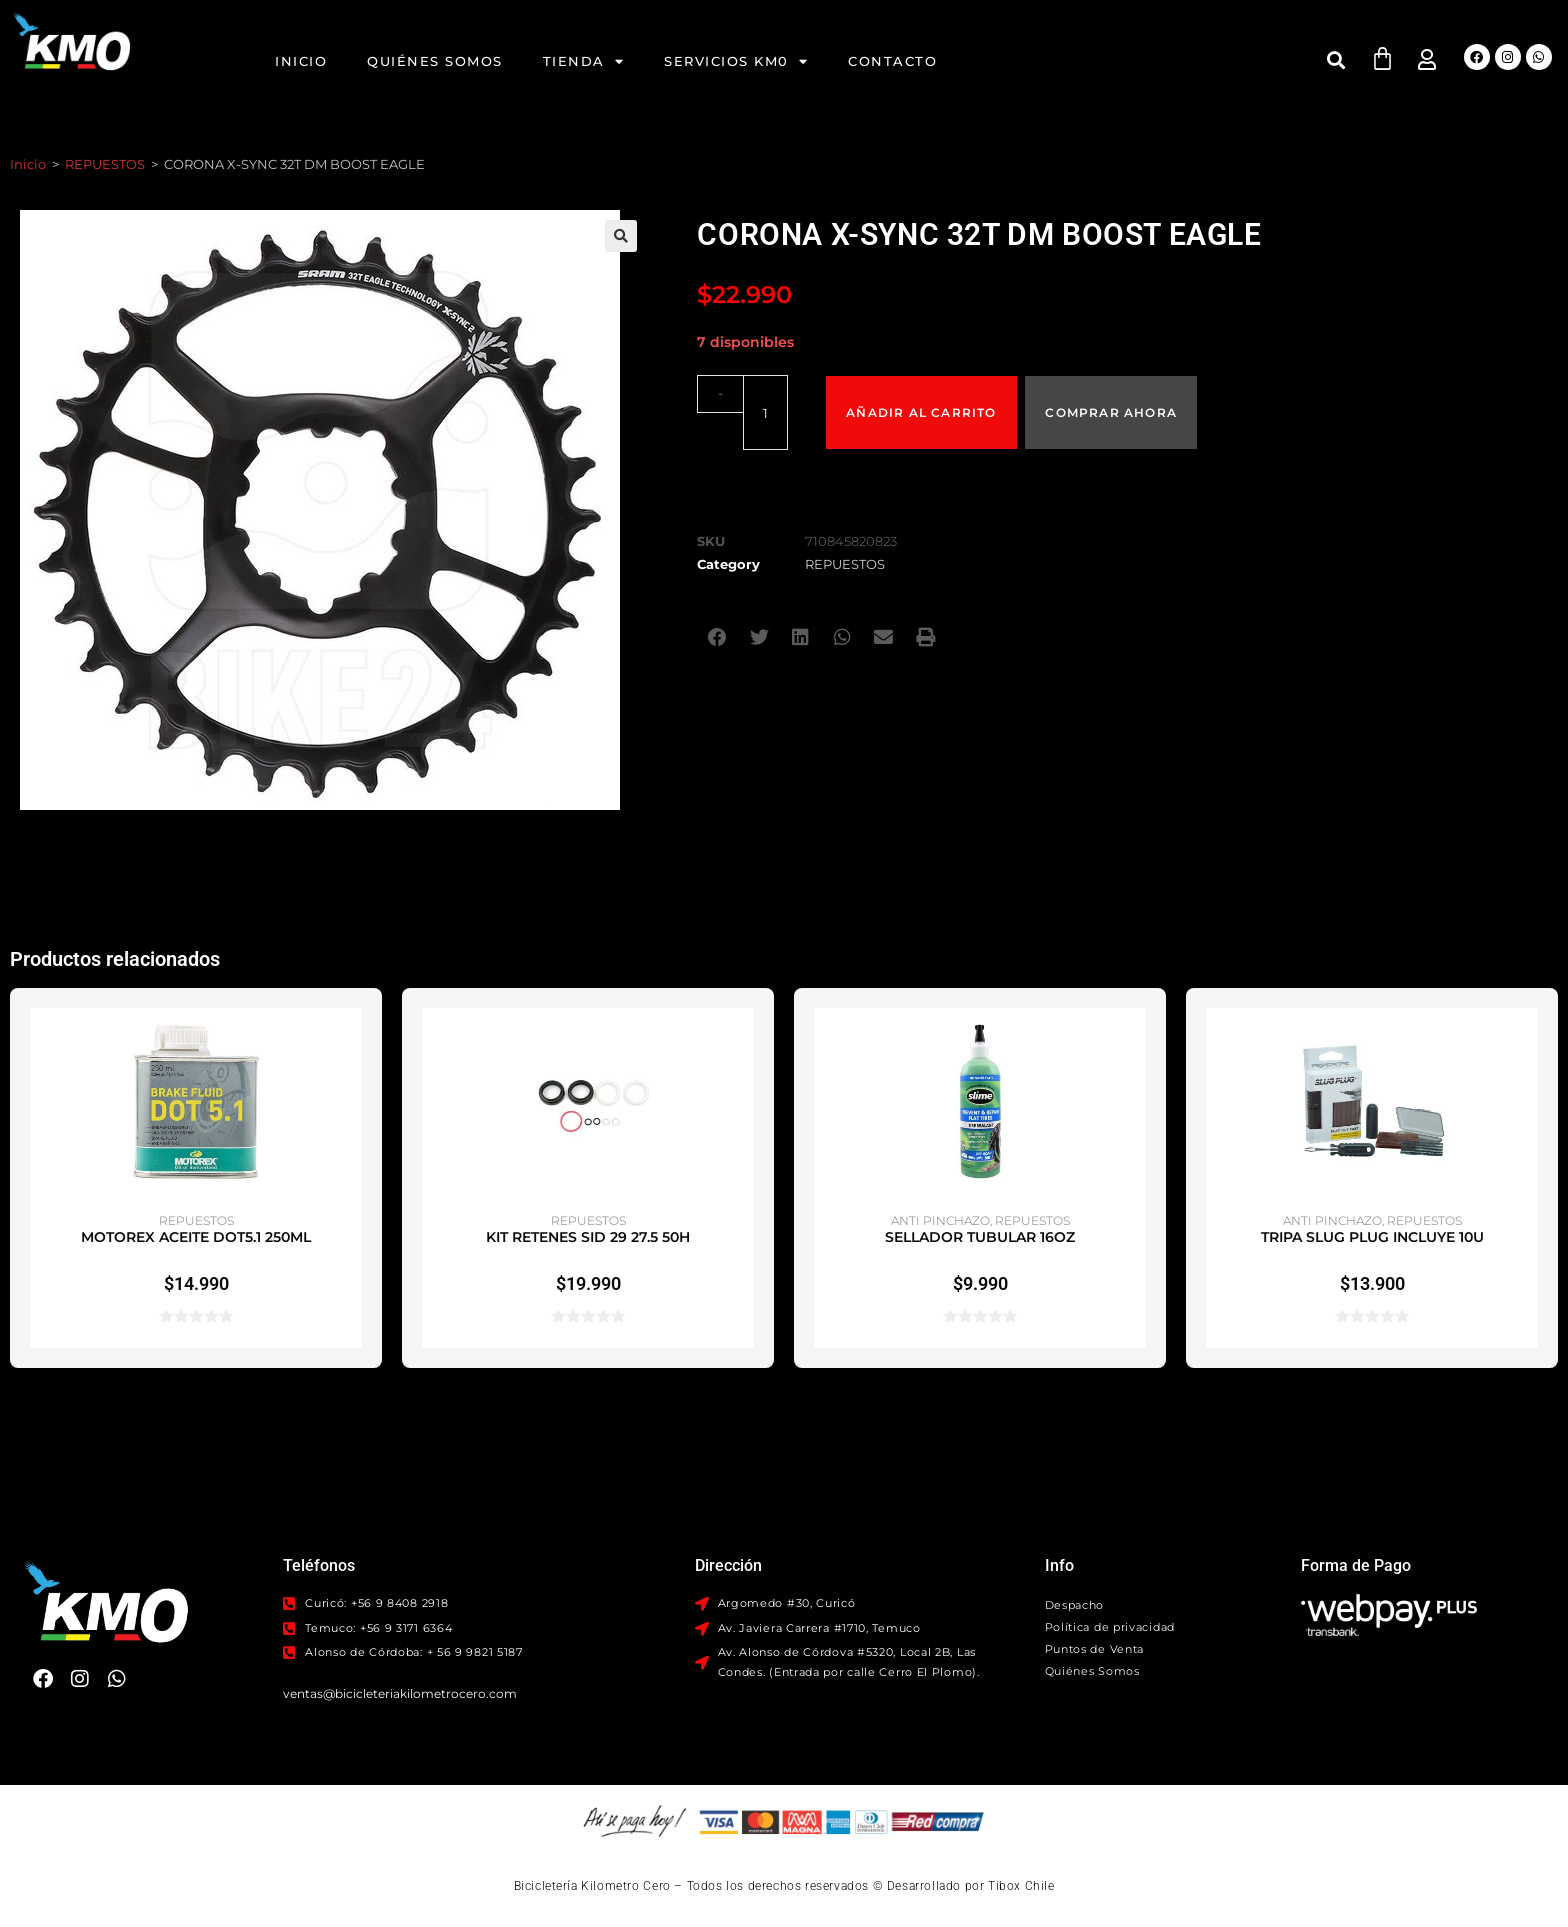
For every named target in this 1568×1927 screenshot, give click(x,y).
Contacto (892, 61)
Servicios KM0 (736, 61)
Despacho (1075, 1605)
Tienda (584, 61)
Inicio (301, 61)
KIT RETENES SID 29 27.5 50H (588, 1237)
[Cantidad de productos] (751, 393)
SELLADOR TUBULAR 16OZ (980, 1237)
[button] (1336, 59)
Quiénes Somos (435, 61)
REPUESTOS (105, 164)
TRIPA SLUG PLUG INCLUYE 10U (1372, 1237)
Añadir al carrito (922, 392)
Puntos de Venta (1095, 1649)
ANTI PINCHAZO (940, 1220)
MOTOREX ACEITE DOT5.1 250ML (196, 1237)
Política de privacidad (1110, 1627)
